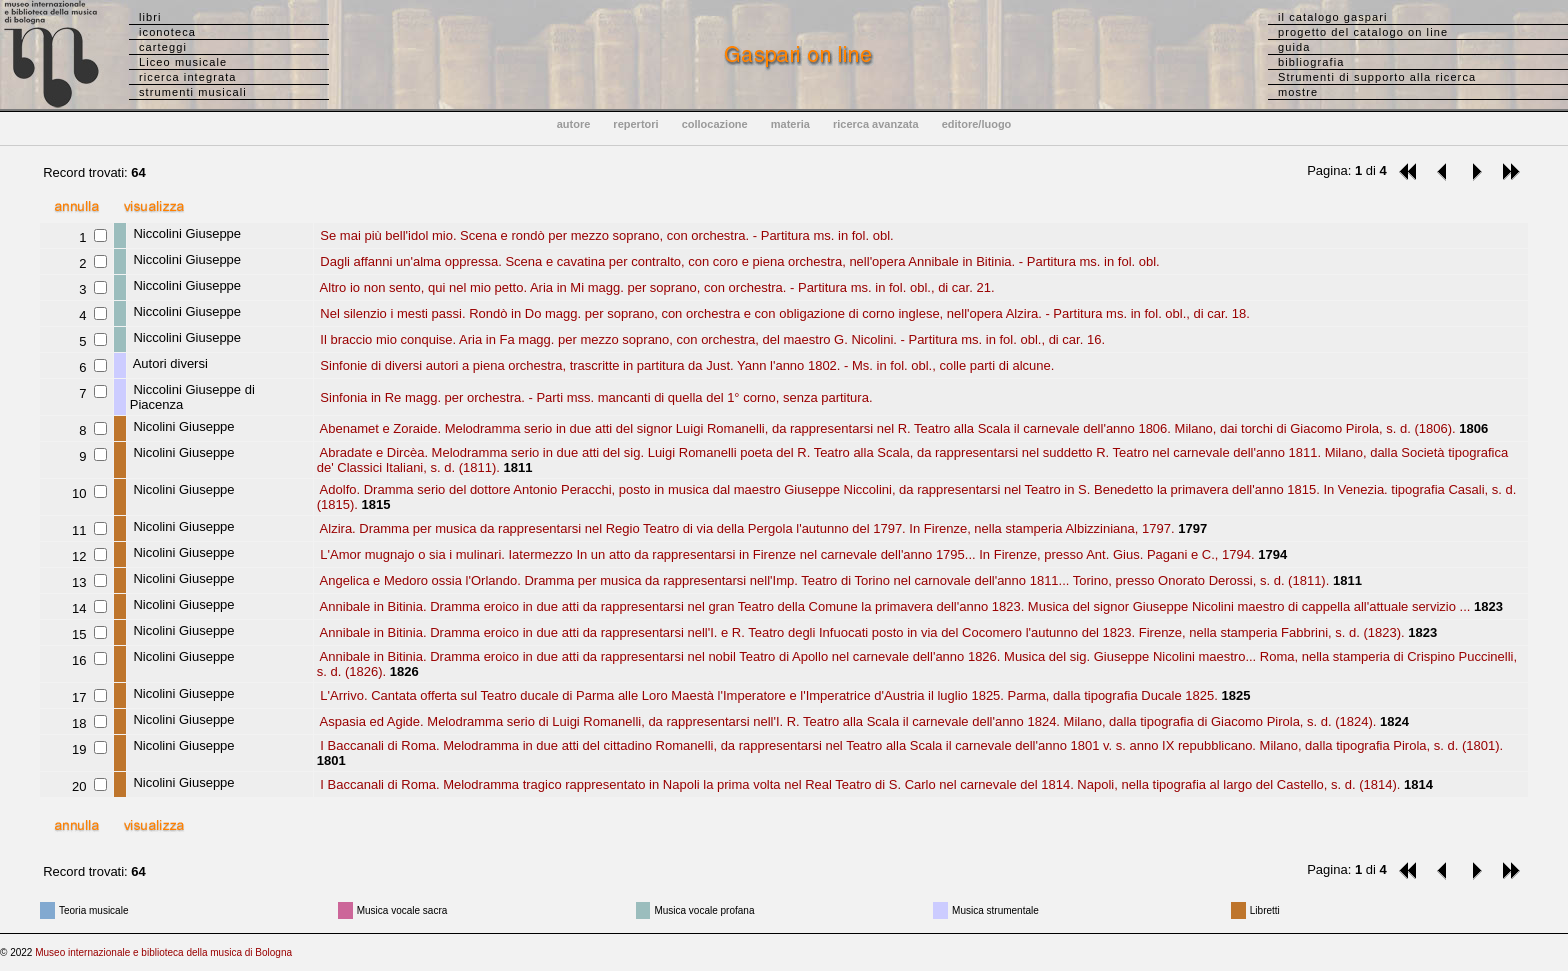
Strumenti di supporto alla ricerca (1377, 77)
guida (1294, 47)
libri (150, 17)
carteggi (163, 47)
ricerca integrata (188, 77)
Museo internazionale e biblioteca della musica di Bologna (163, 952)
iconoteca (167, 32)
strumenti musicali (193, 92)
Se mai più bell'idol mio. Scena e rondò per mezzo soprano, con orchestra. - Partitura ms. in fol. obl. (605, 235)
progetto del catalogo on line (1363, 32)
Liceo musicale (183, 62)
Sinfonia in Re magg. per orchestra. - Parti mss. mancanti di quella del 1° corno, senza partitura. (595, 397)
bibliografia (1311, 62)
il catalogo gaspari (1333, 17)
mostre (1298, 92)
